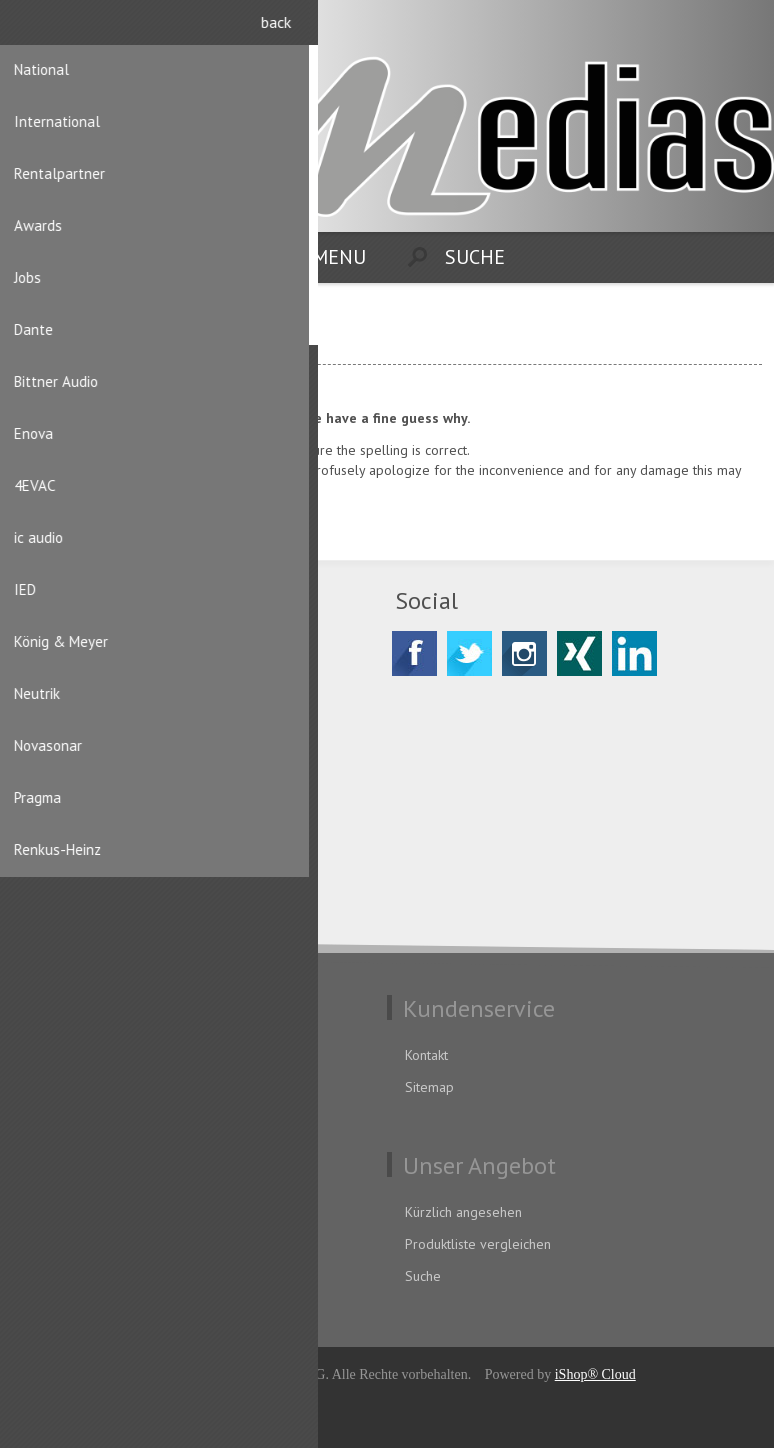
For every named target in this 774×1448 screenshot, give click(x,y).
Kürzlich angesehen (463, 1212)
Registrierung (705, 27)
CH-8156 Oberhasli (116, 711)
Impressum (61, 1119)
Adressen (56, 1244)
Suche (423, 1276)
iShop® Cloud (595, 1374)
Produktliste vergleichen (478, 1244)
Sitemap (429, 1087)
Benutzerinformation (89, 1212)
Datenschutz (64, 1055)
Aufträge (54, 1276)
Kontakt (426, 1055)
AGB (40, 1087)
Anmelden (744, 27)
